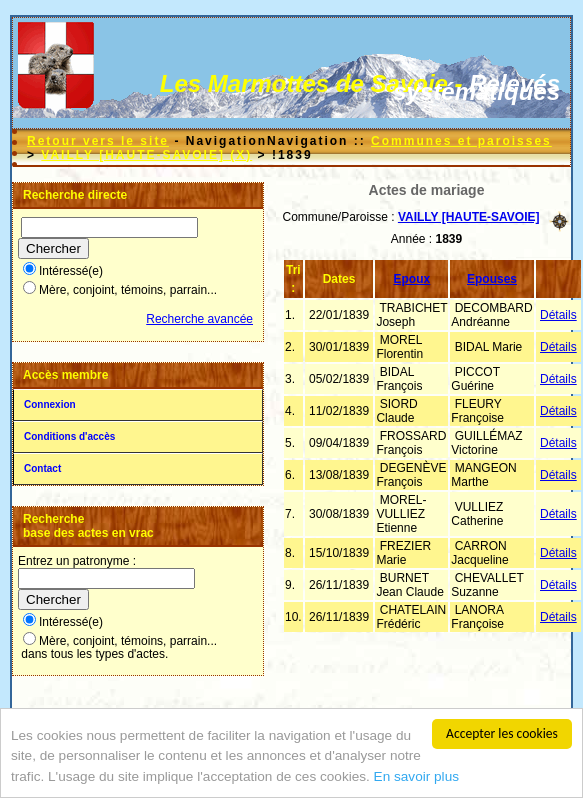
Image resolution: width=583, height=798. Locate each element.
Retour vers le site (98, 141)
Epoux (412, 279)
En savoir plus (416, 776)
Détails (558, 315)
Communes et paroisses (461, 141)
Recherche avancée (199, 319)
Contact (42, 468)
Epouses (492, 279)
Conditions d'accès (69, 436)
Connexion (50, 404)
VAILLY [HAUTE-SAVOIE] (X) (146, 155)
